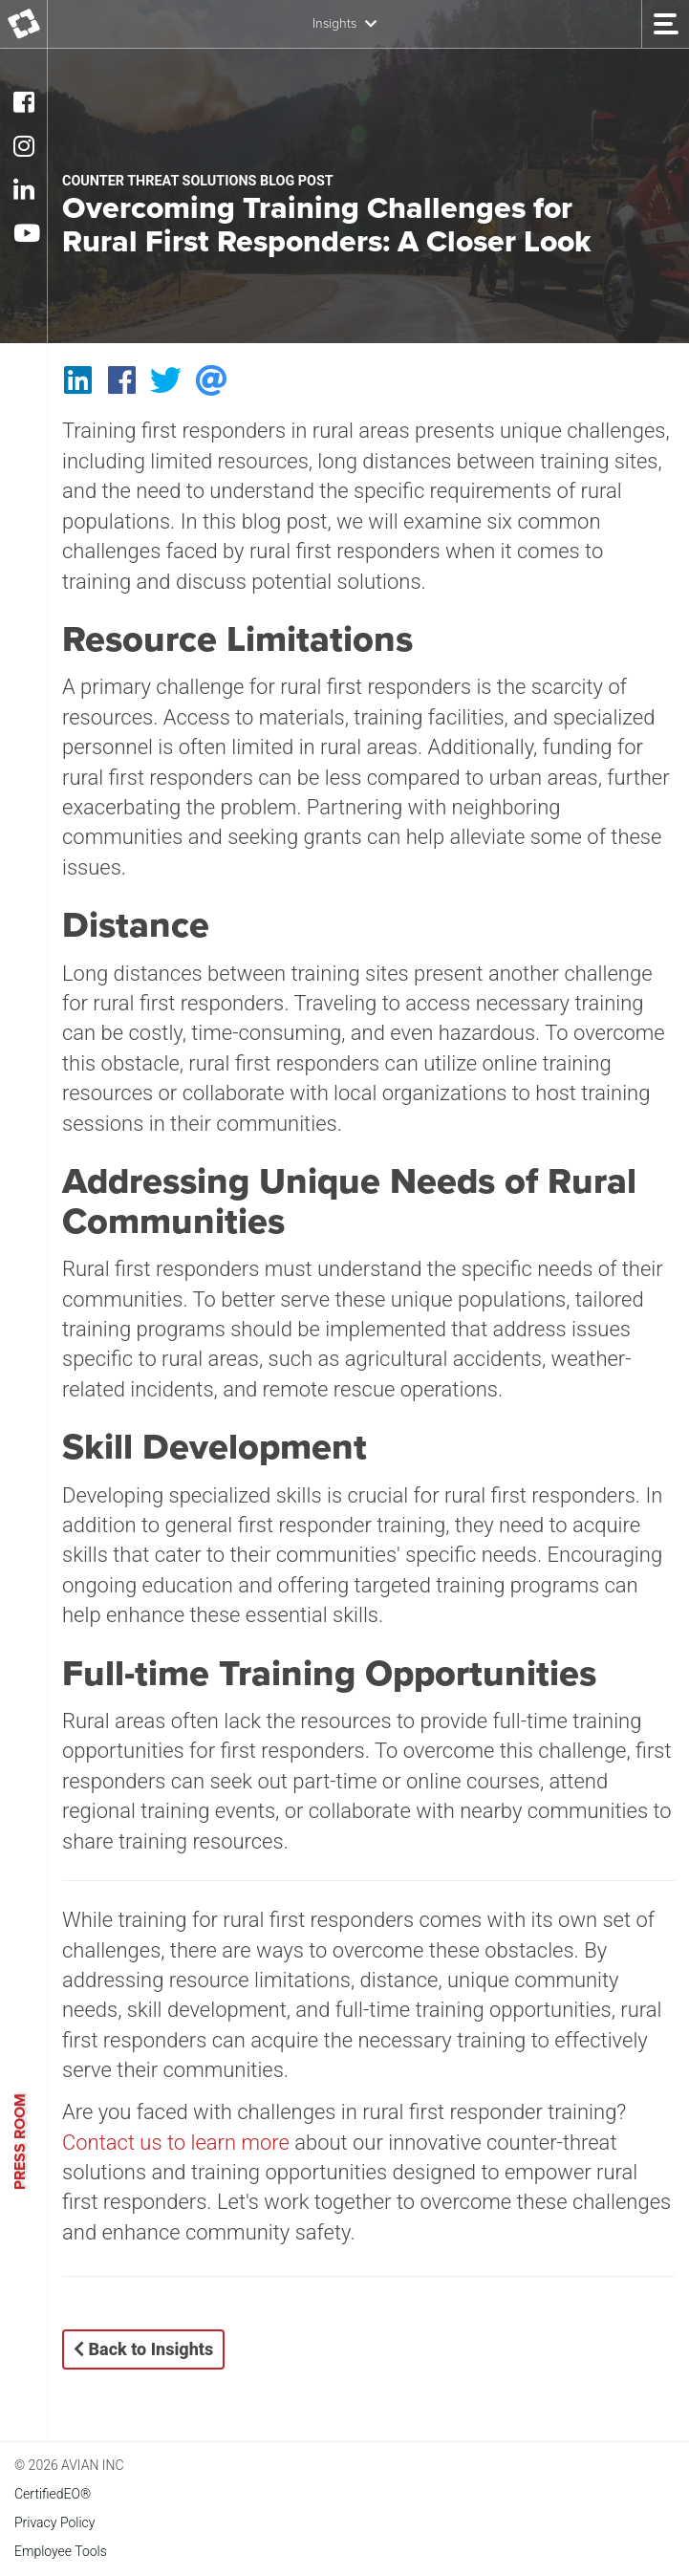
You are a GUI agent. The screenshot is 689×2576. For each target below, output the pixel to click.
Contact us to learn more (176, 2142)
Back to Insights (143, 2349)
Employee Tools (60, 2551)
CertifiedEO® (52, 2493)
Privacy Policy (54, 2522)
